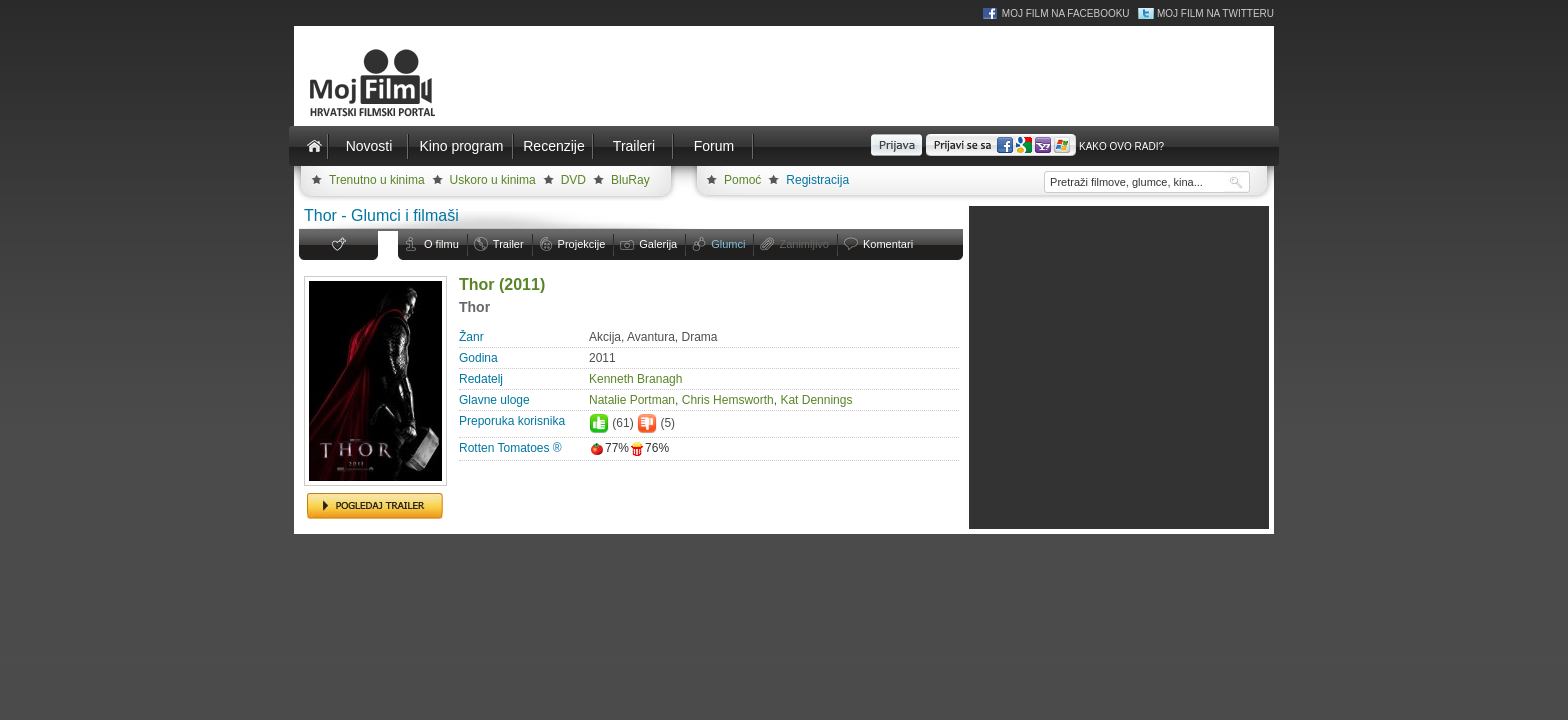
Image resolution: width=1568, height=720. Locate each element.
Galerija (658, 244)
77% (609, 448)
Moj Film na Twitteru (1215, 13)
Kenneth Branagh (635, 379)
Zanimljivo (804, 244)
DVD (573, 180)
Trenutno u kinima (377, 180)
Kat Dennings (816, 400)
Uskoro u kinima (493, 180)
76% (649, 448)
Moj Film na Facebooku (1066, 13)
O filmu (441, 244)
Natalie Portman (632, 400)
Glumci (728, 244)
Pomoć (742, 180)
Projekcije (582, 244)
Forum (714, 146)
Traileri (634, 146)
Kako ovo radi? (1121, 146)
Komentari (888, 244)
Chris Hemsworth (728, 400)
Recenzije (553, 146)
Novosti (369, 146)
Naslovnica (314, 146)
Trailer (508, 244)
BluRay (630, 180)
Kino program (461, 146)
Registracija (817, 180)
